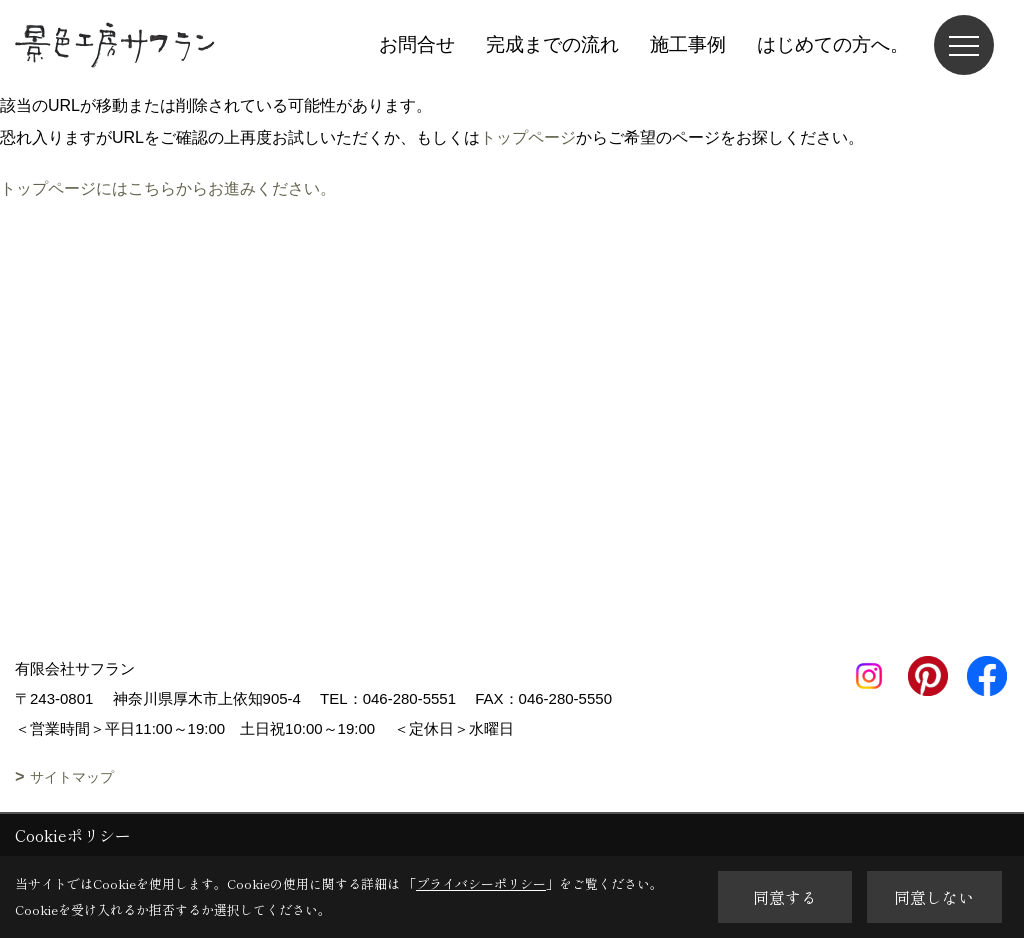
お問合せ (417, 44)
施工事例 (688, 44)
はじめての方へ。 (833, 44)
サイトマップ (72, 777)
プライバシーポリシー (481, 883)
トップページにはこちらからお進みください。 (168, 188)
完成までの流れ (552, 44)
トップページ (528, 137)
